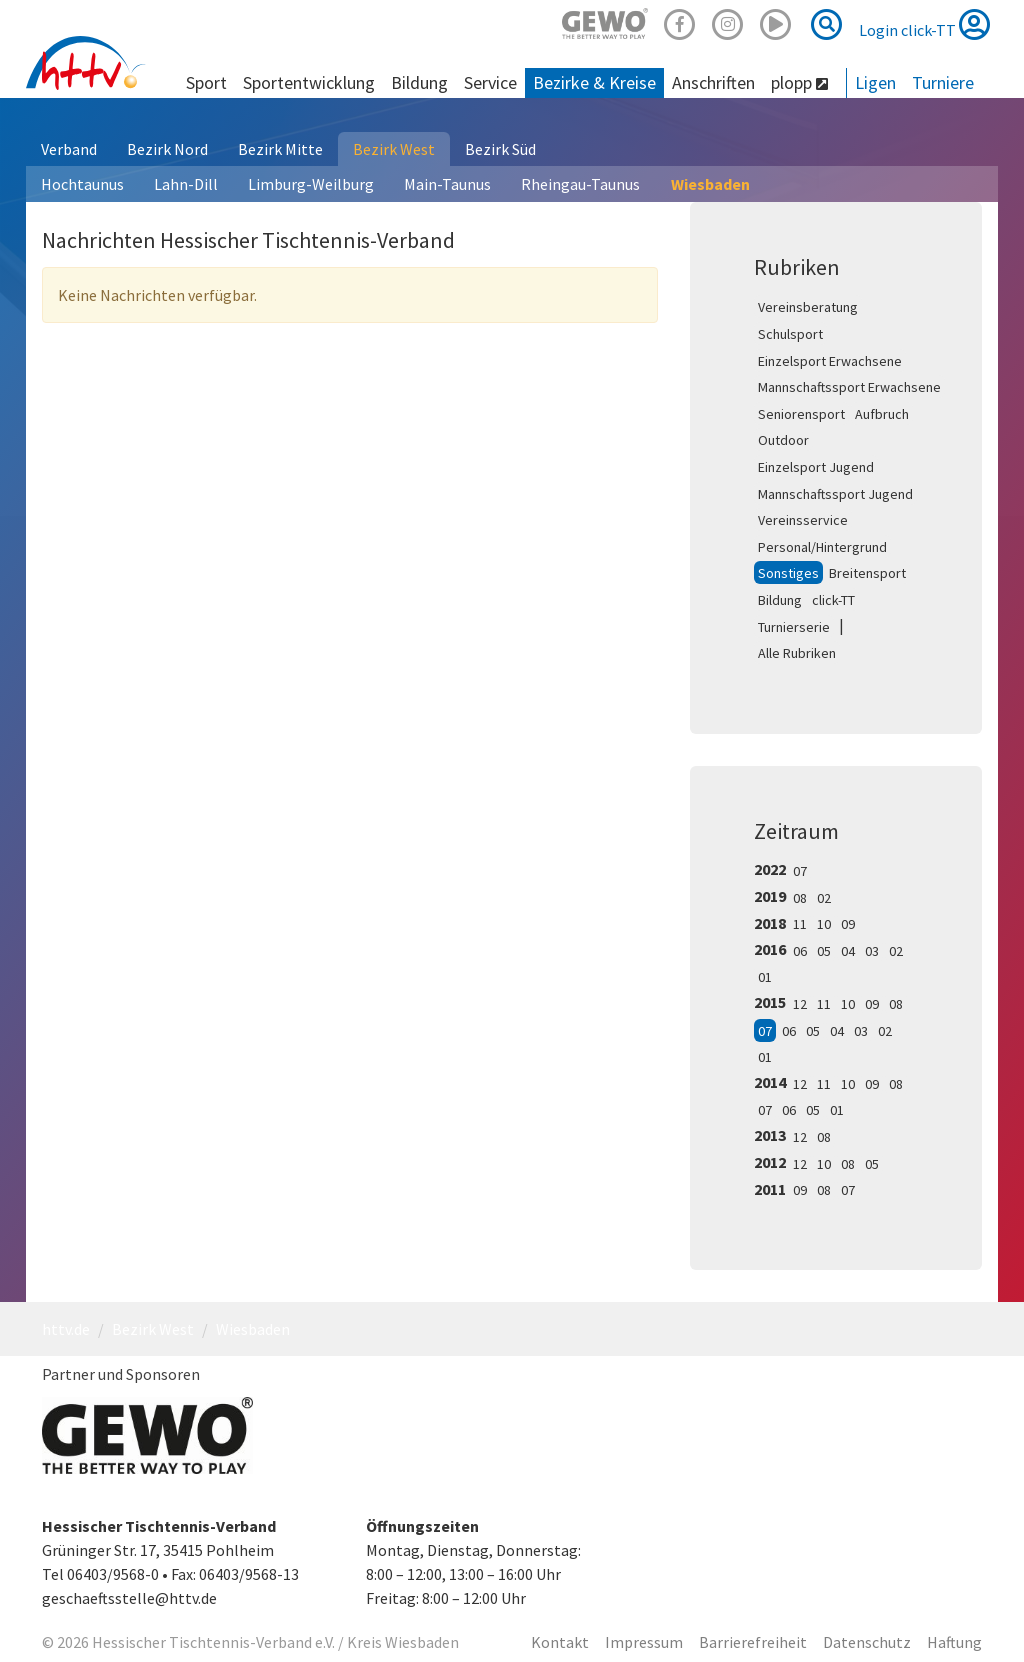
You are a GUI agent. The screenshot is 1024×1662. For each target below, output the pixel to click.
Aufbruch (882, 414)
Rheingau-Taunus (580, 184)
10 (824, 924)
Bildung (780, 600)
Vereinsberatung (808, 307)
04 (848, 951)
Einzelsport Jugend (816, 467)
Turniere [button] (943, 82)
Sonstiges (788, 573)
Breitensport (867, 573)
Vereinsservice (803, 520)
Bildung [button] (419, 82)
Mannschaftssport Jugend (835, 494)
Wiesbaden (710, 184)
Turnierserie (794, 627)
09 (848, 924)
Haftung (954, 1642)
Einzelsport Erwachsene (830, 361)
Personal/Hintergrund (822, 547)
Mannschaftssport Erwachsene (849, 387)
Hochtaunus (82, 184)
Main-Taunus (447, 184)
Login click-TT (924, 24)
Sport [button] (206, 82)
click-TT (833, 600)
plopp (799, 82)
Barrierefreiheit (753, 1642)
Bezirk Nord (167, 149)
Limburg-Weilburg (311, 184)
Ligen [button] (875, 82)
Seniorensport (801, 414)
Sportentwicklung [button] (309, 82)
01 (765, 977)
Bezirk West (394, 149)
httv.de (66, 1329)
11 (800, 924)
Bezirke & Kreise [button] (594, 82)
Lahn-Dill (186, 184)
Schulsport (790, 334)
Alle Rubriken (797, 653)
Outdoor (783, 440)
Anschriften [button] (713, 82)
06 (800, 951)
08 (800, 898)
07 (800, 871)
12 (800, 1004)
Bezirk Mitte (280, 149)
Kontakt (560, 1642)
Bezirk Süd (500, 149)
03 (872, 951)
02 (824, 898)
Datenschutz (867, 1642)
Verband (69, 149)
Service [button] (490, 82)
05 (824, 951)
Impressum (644, 1642)
